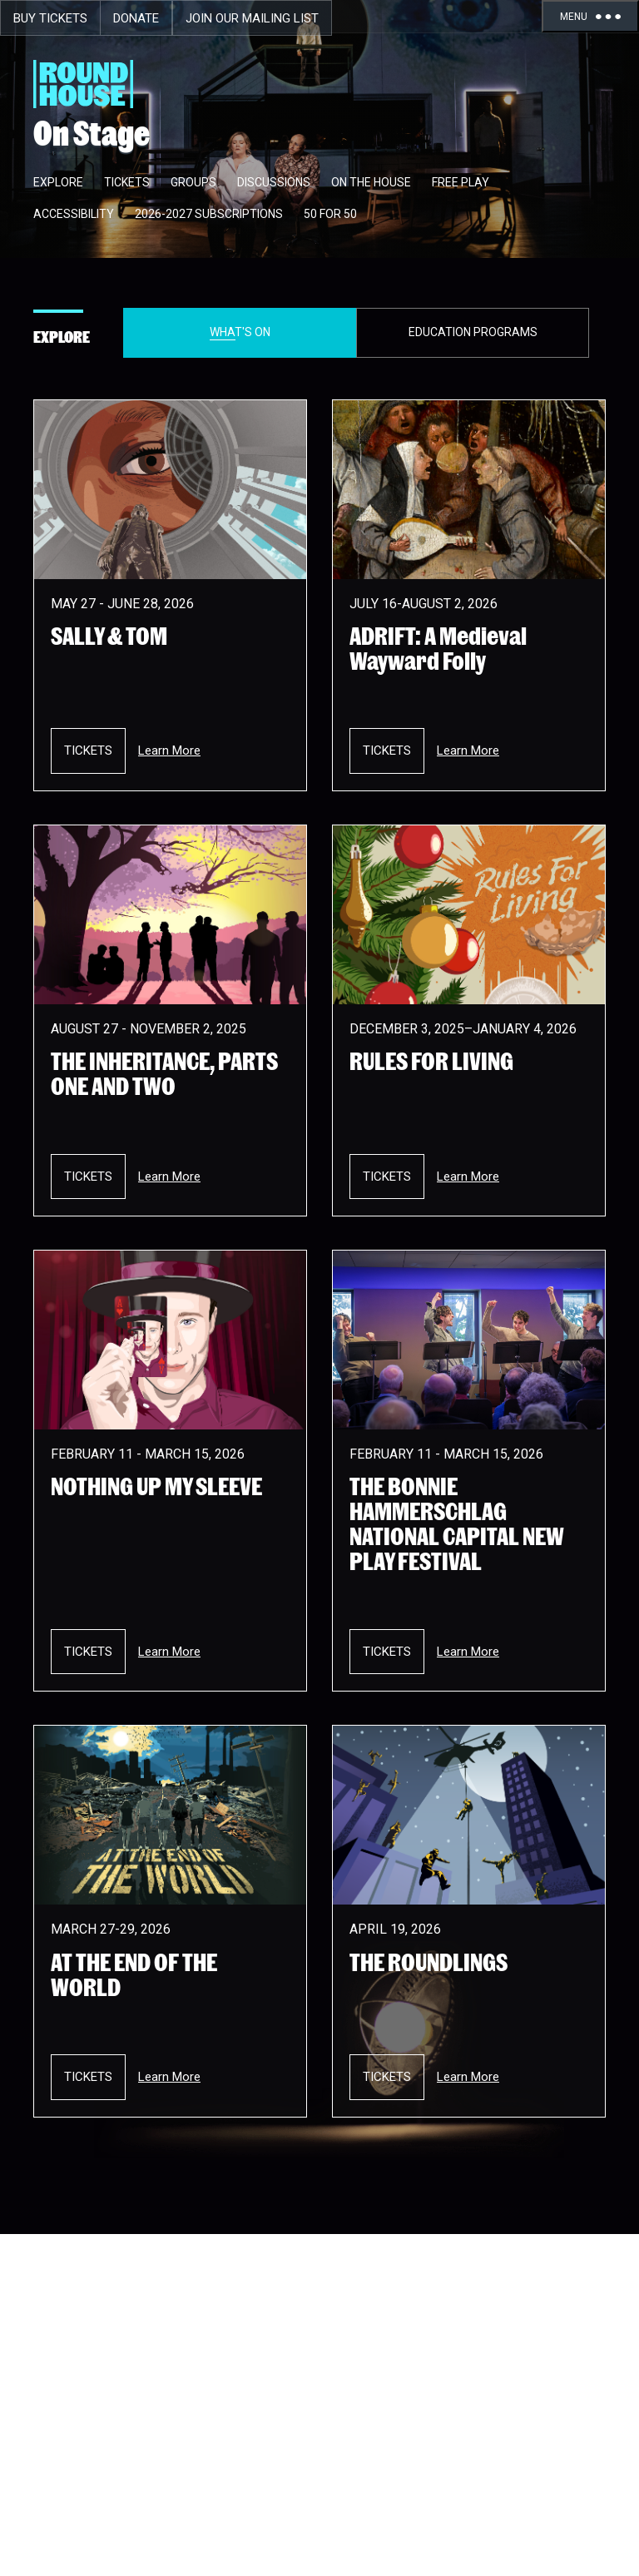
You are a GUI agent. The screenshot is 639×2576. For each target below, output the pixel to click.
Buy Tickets (50, 18)
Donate (136, 18)
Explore (58, 182)
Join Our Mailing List (252, 18)
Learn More (169, 750)
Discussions (273, 182)
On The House (371, 182)
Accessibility (73, 213)
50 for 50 (330, 213)
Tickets (127, 182)
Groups (193, 182)
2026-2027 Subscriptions (209, 213)
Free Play (460, 182)
